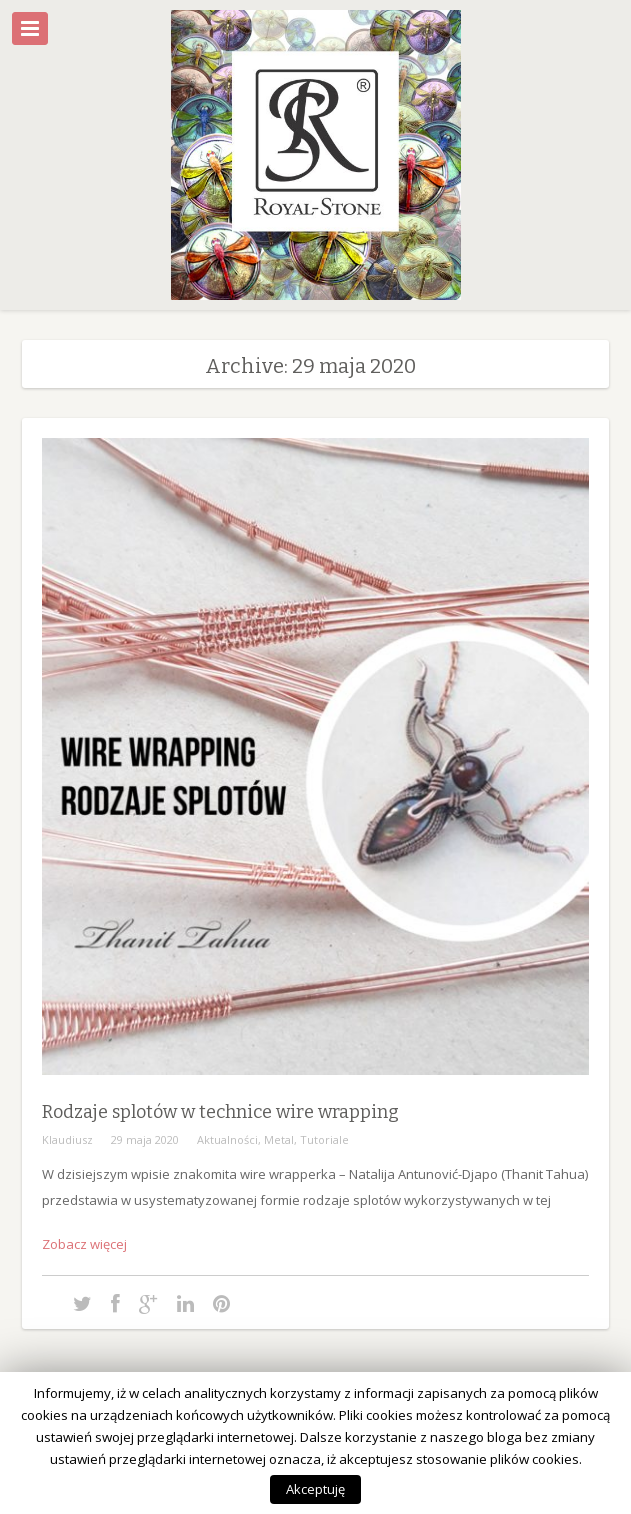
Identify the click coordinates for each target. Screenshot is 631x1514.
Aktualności (227, 1139)
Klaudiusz (67, 1139)
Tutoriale (324, 1139)
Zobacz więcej (84, 1244)
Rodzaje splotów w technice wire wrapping (220, 1112)
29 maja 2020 (145, 1139)
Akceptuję (315, 1489)
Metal (279, 1139)
